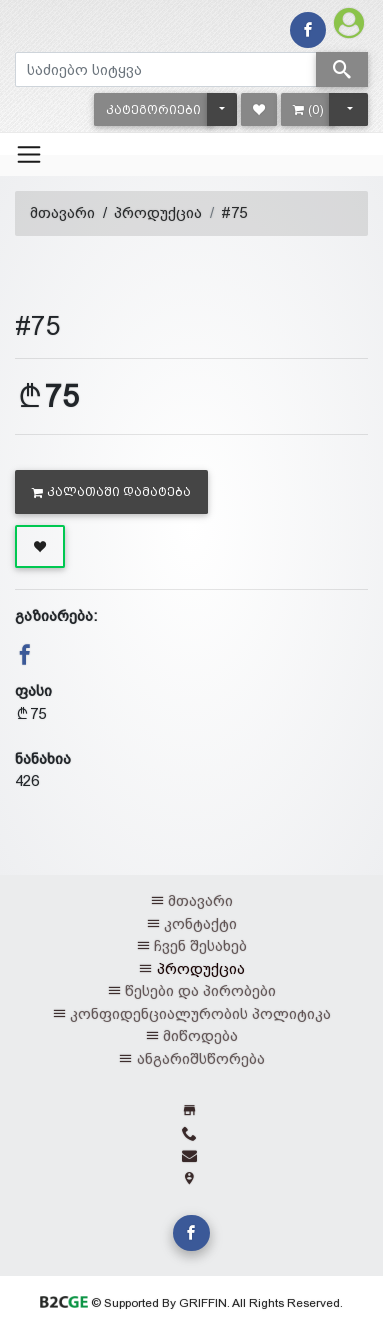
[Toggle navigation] (29, 154)
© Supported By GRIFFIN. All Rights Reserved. (191, 1303)
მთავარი (62, 212)
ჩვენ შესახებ (200, 945)
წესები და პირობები (200, 990)
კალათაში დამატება (111, 492)
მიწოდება (200, 1035)
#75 (234, 212)
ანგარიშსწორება (201, 1058)
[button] (153, 109)
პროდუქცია (158, 212)
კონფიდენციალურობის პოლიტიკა (200, 1013)
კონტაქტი (200, 923)
